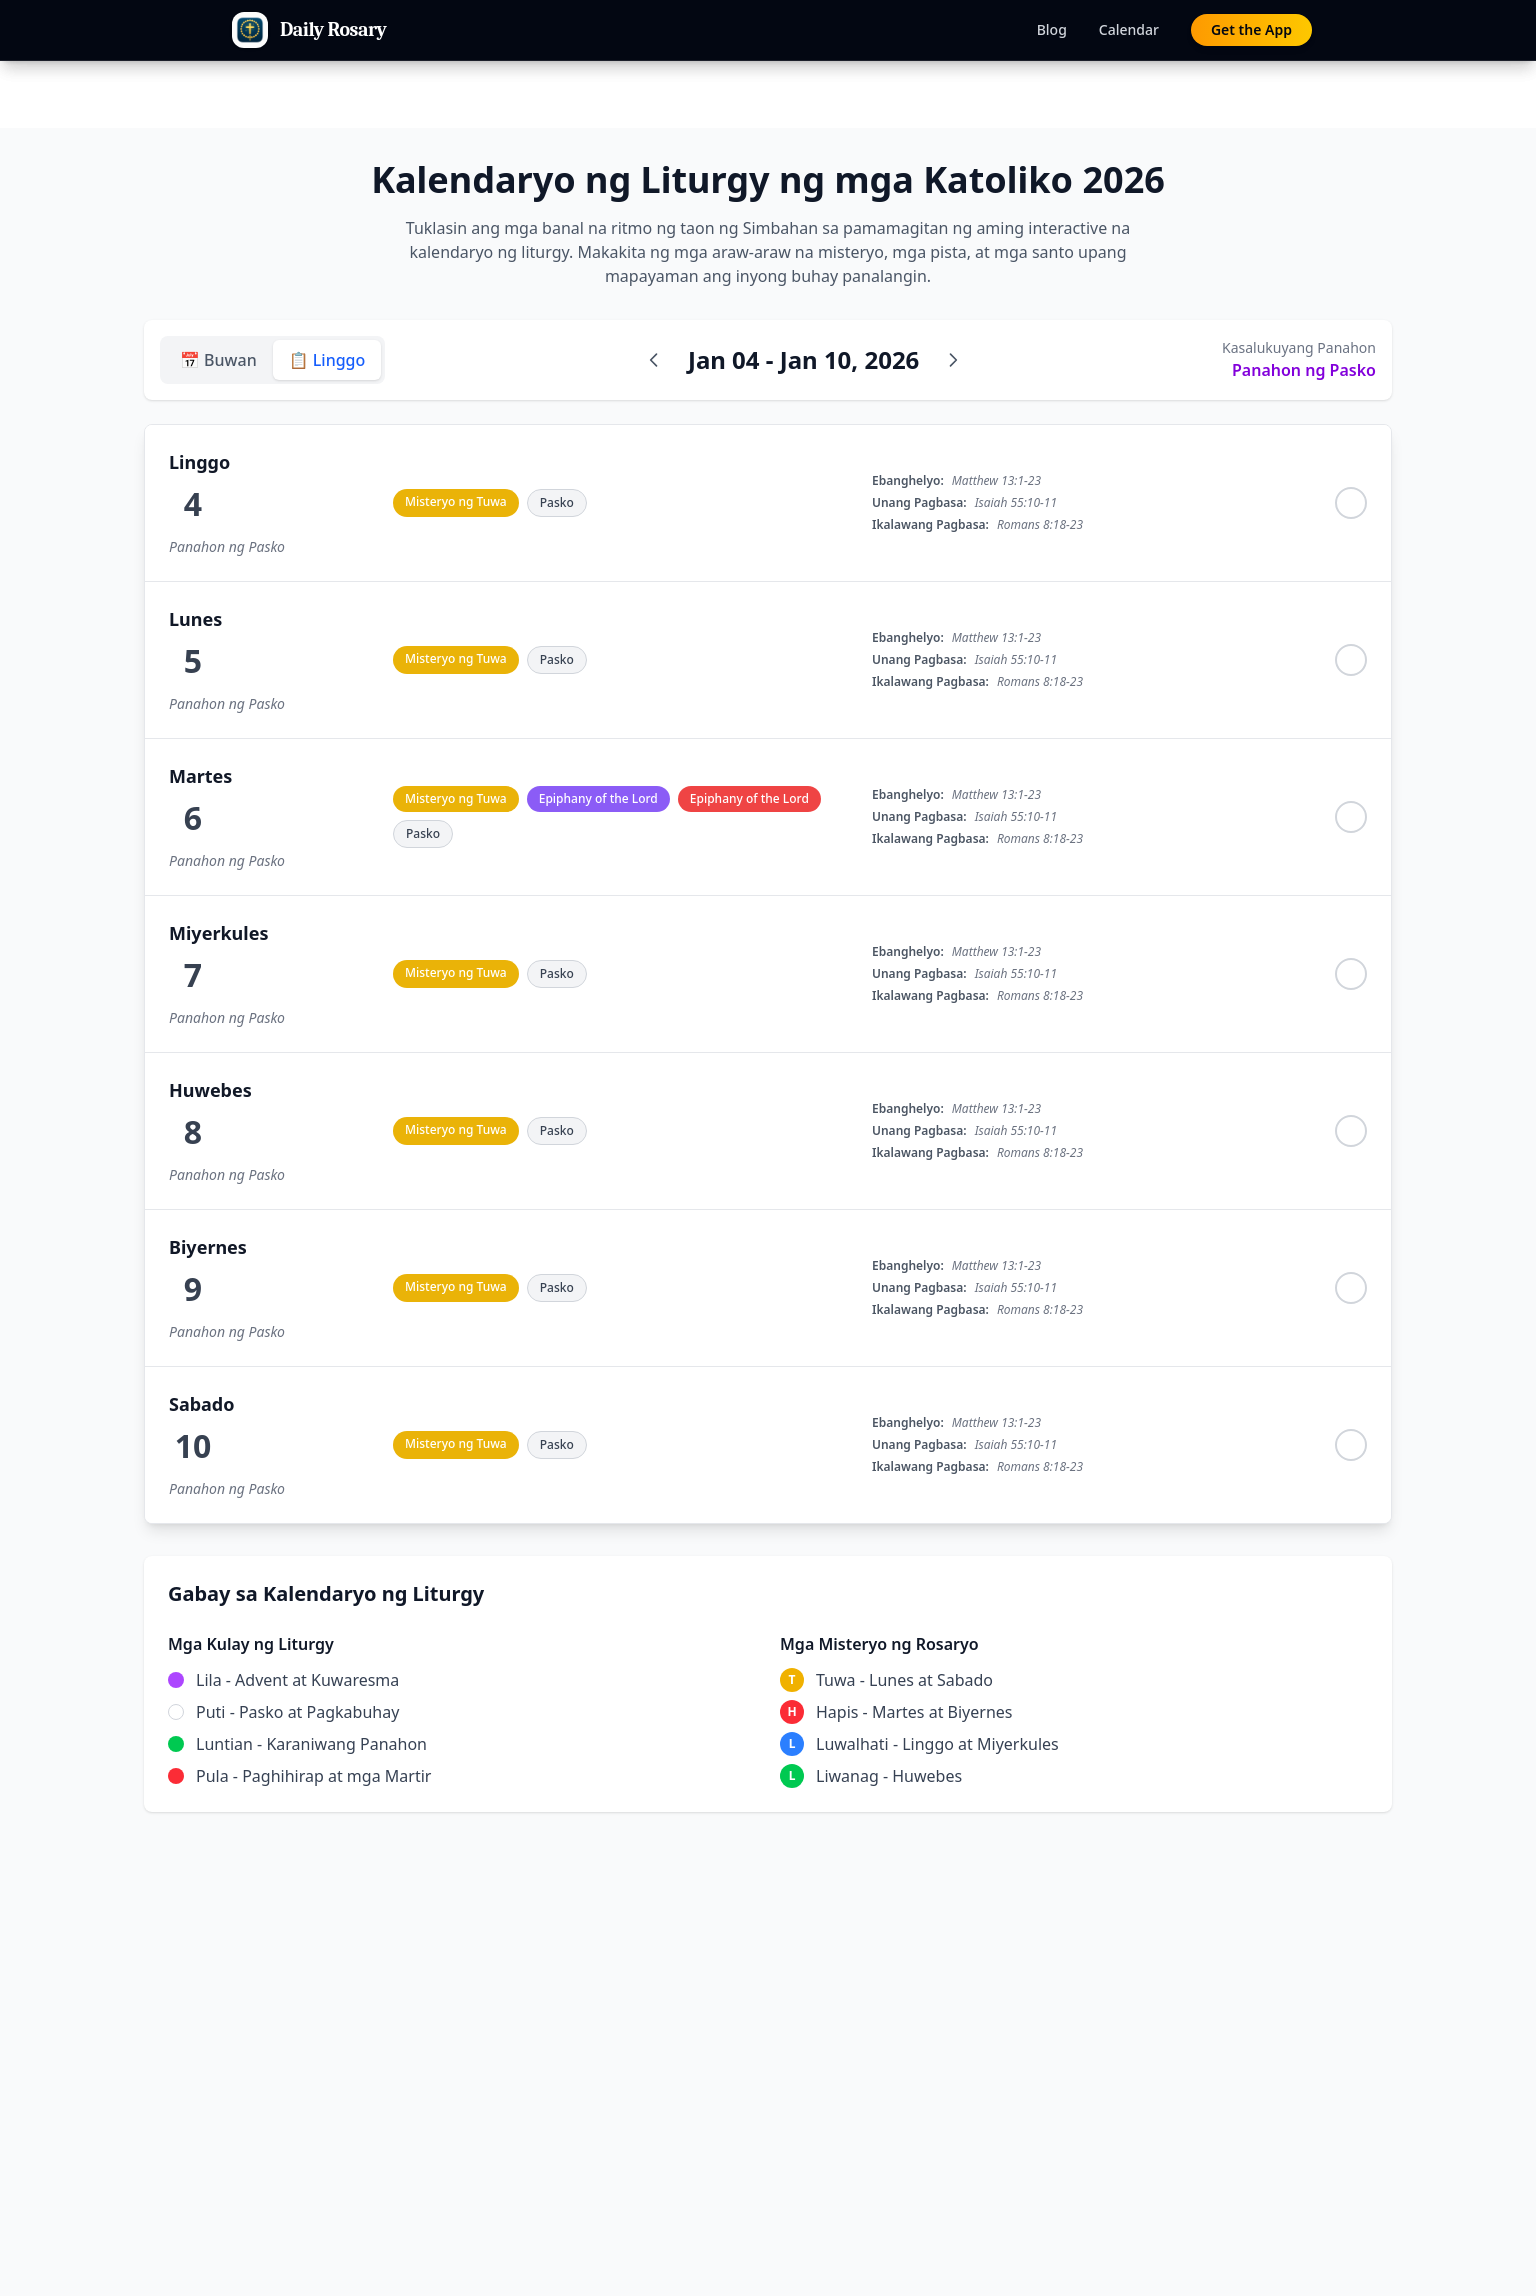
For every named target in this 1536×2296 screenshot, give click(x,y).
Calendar (1129, 29)
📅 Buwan (218, 360)
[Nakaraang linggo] (654, 360)
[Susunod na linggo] (953, 360)
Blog (1052, 29)
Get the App (1251, 29)
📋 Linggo (327, 360)
